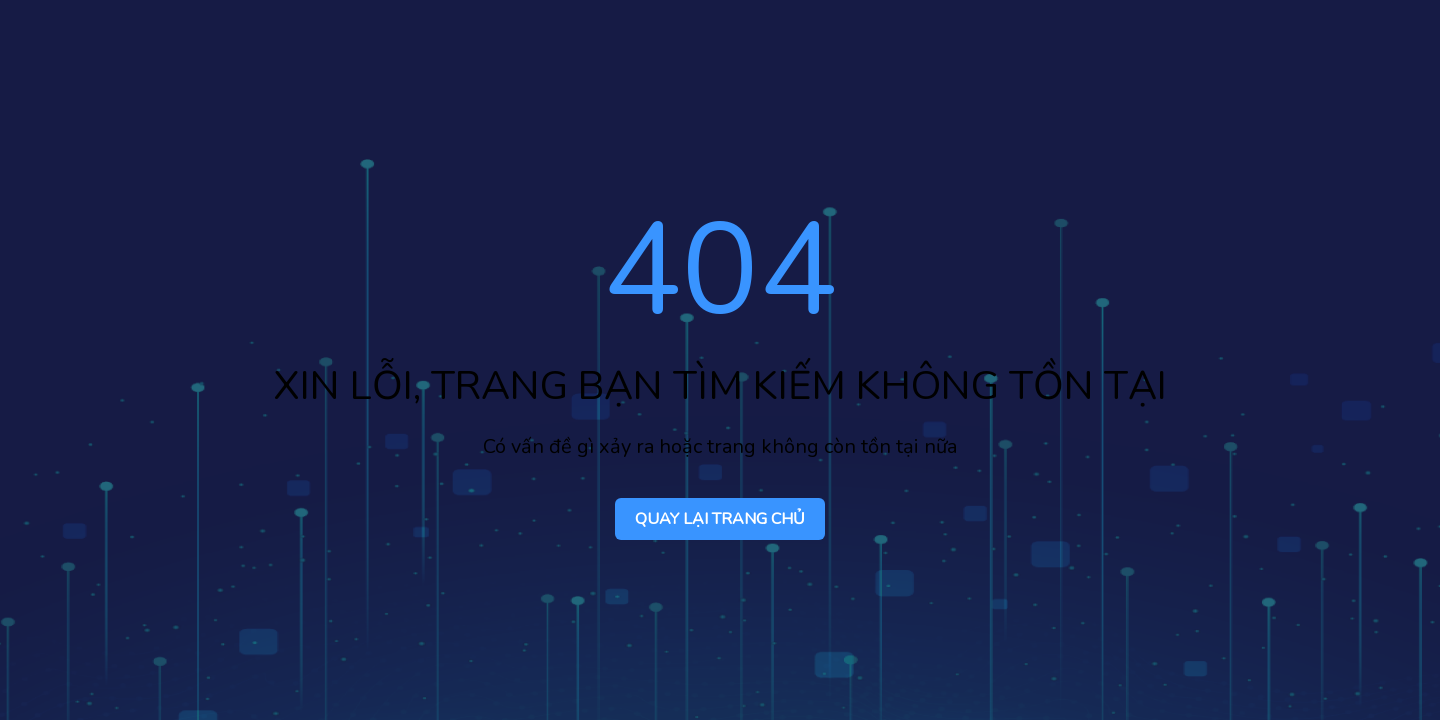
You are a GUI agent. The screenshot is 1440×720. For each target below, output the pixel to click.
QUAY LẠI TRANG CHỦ (720, 519)
